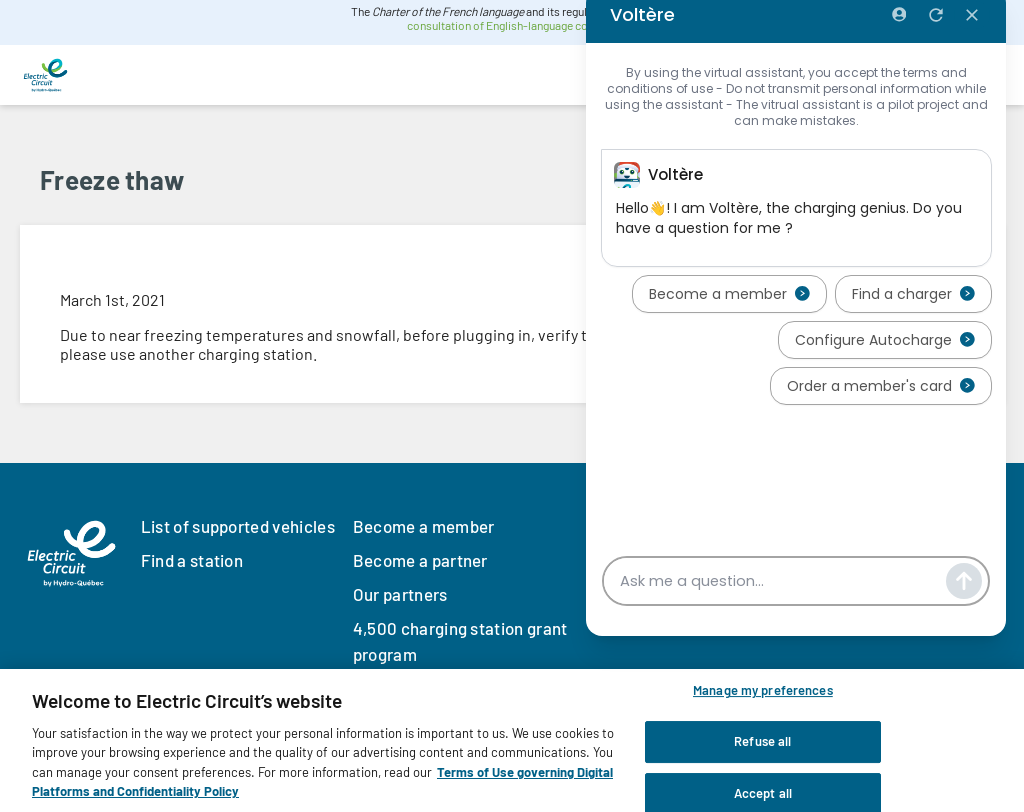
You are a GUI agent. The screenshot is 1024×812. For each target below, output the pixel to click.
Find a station (192, 560)
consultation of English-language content (510, 25)
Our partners (400, 594)
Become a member (424, 526)
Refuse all (762, 742)
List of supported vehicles (238, 526)
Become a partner (420, 560)
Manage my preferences (763, 692)
